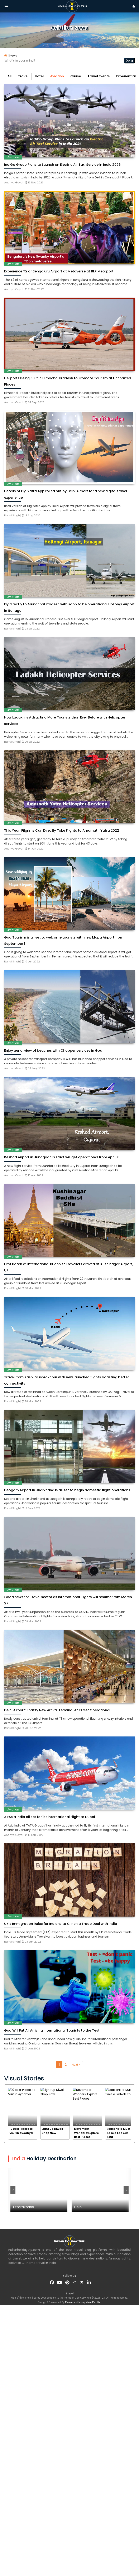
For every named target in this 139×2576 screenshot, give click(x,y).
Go (130, 60)
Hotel (39, 76)
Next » (76, 2501)
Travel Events (98, 76)
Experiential (126, 76)
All (9, 76)
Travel (23, 76)
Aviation (57, 76)
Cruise (75, 76)
